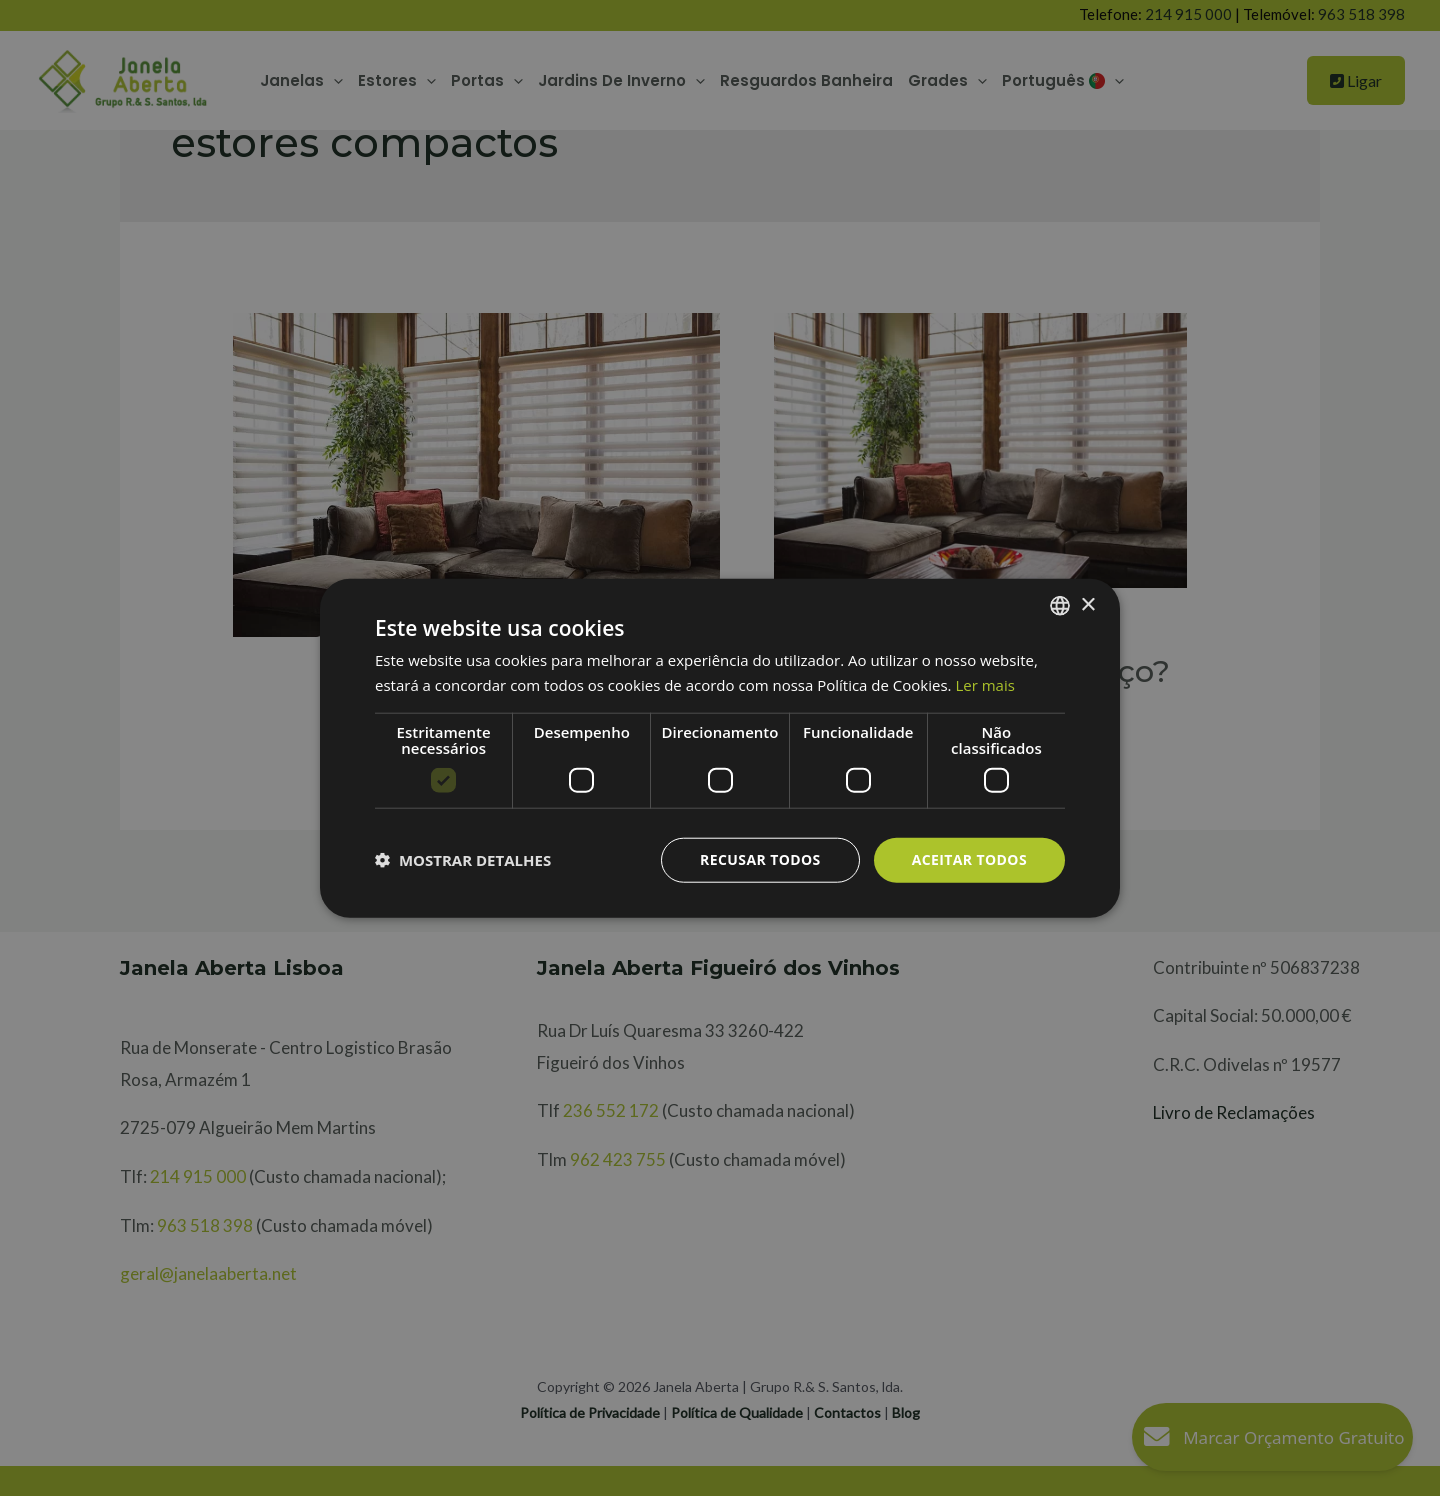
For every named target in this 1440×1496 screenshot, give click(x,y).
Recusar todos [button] (760, 859)
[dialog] (720, 748)
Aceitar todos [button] (969, 859)
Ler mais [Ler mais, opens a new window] (984, 685)
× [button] (1087, 604)
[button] (463, 860)
